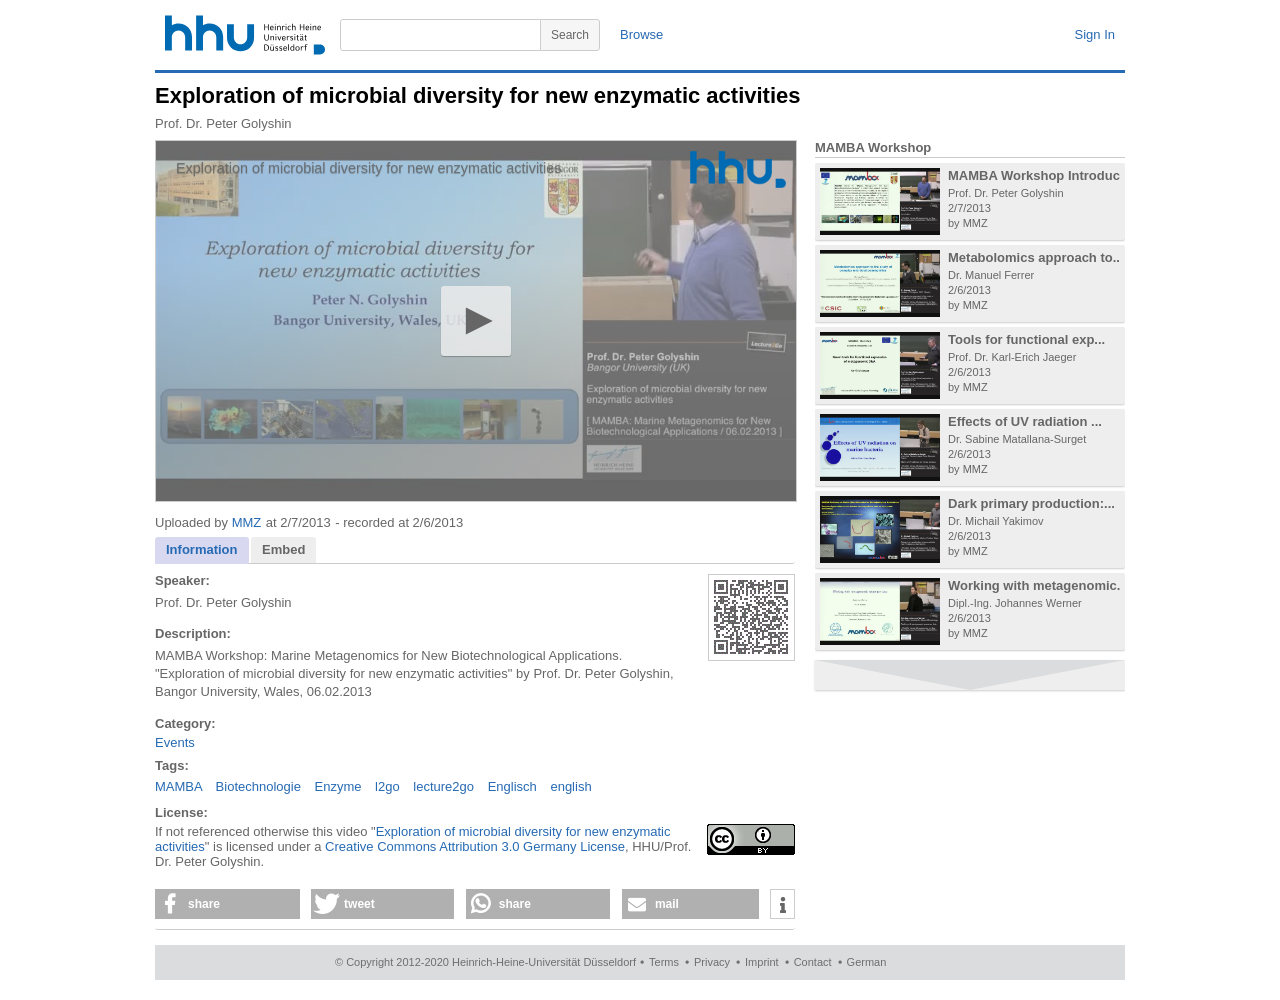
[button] (475, 320)
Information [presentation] (202, 549)
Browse (641, 34)
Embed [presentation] (283, 549)
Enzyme (338, 786)
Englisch (512, 786)
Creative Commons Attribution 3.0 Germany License (475, 846)
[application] (476, 321)
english (570, 786)
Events (175, 742)
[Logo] (738, 169)
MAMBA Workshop (873, 147)
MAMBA (178, 786)
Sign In (1095, 34)
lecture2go (443, 786)
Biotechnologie (258, 786)
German (867, 962)
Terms (664, 962)
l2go (387, 786)
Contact (813, 962)
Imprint (762, 962)
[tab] (202, 550)
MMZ (247, 522)
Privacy (712, 962)
